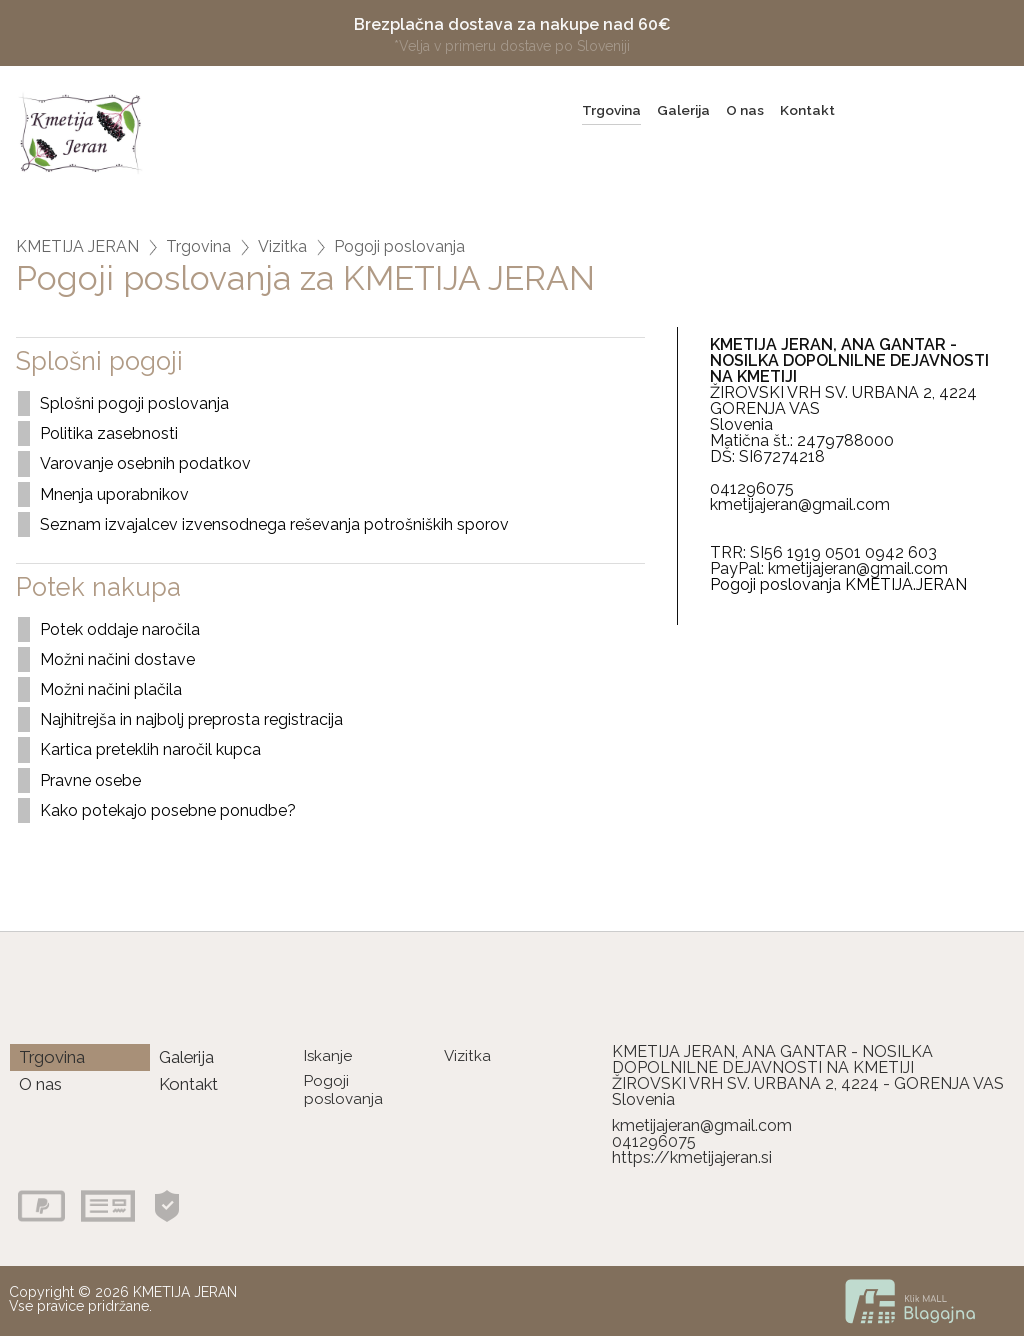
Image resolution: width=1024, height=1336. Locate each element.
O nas (745, 110)
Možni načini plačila (111, 689)
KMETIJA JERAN (77, 247)
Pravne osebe (90, 780)
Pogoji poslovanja (399, 247)
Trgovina (611, 110)
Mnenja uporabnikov (114, 494)
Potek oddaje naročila (120, 629)
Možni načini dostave (117, 659)
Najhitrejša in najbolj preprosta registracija (191, 719)
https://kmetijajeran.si (692, 1157)
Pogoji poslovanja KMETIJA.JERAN (838, 584)
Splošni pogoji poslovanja (134, 403)
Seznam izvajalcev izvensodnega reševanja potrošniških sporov (274, 524)
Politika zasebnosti (109, 433)
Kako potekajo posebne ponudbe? (168, 810)
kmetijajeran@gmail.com (702, 1125)
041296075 (654, 1141)
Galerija (683, 110)
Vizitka (282, 247)
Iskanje (328, 1056)
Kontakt (807, 110)
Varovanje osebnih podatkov (145, 463)
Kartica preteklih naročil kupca (150, 749)
